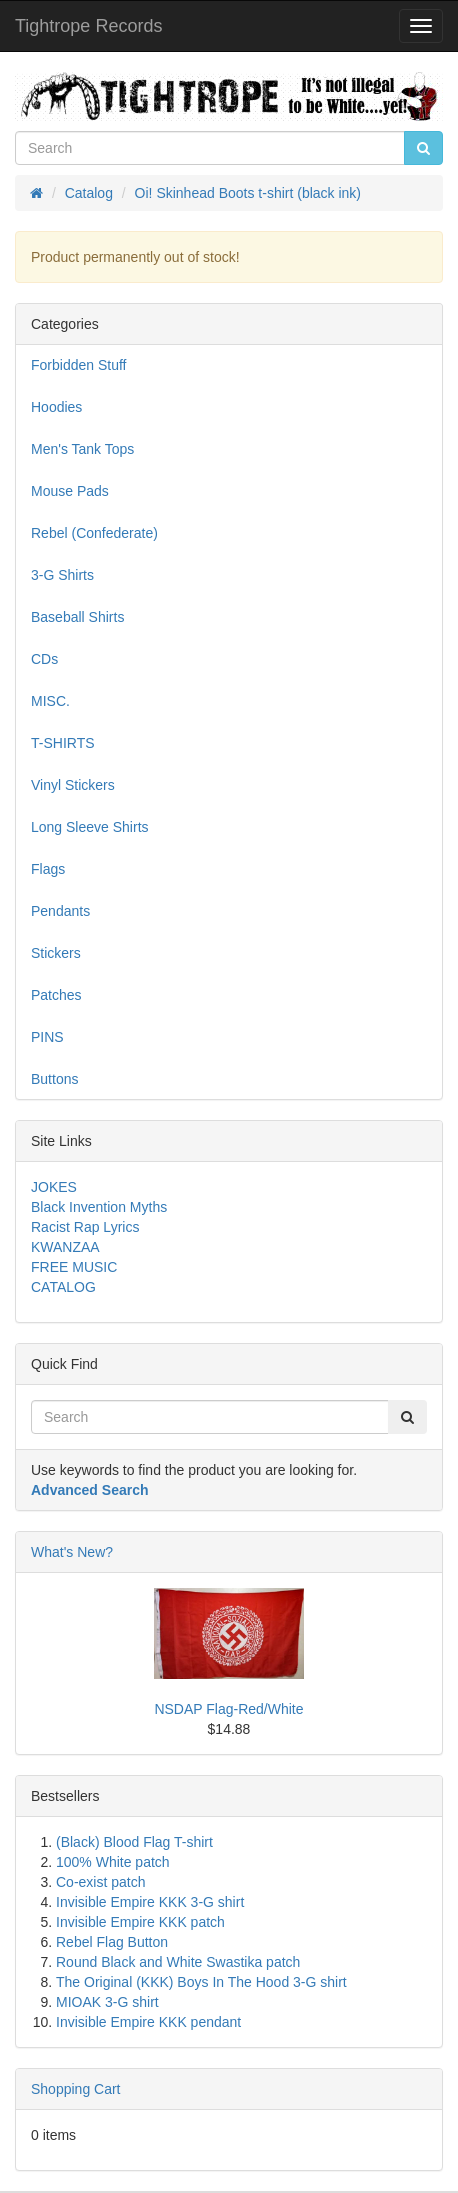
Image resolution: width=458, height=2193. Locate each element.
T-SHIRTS (63, 743)
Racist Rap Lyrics (85, 1227)
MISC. (50, 701)
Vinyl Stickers (73, 785)
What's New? (72, 1552)
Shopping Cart (76, 2089)
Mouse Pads (70, 491)
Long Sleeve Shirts (90, 827)
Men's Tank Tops (82, 449)
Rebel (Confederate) (94, 533)
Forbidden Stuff (78, 365)
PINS (47, 1037)
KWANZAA (65, 1247)
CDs (44, 659)
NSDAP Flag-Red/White (228, 1709)
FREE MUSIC (74, 1267)
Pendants (60, 911)
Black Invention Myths (99, 1207)
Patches (56, 995)
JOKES (54, 1187)
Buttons (54, 1079)
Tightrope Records (88, 26)
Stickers (56, 953)
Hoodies (56, 407)
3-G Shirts (62, 575)
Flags (48, 869)
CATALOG (63, 1287)
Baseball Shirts (77, 617)
